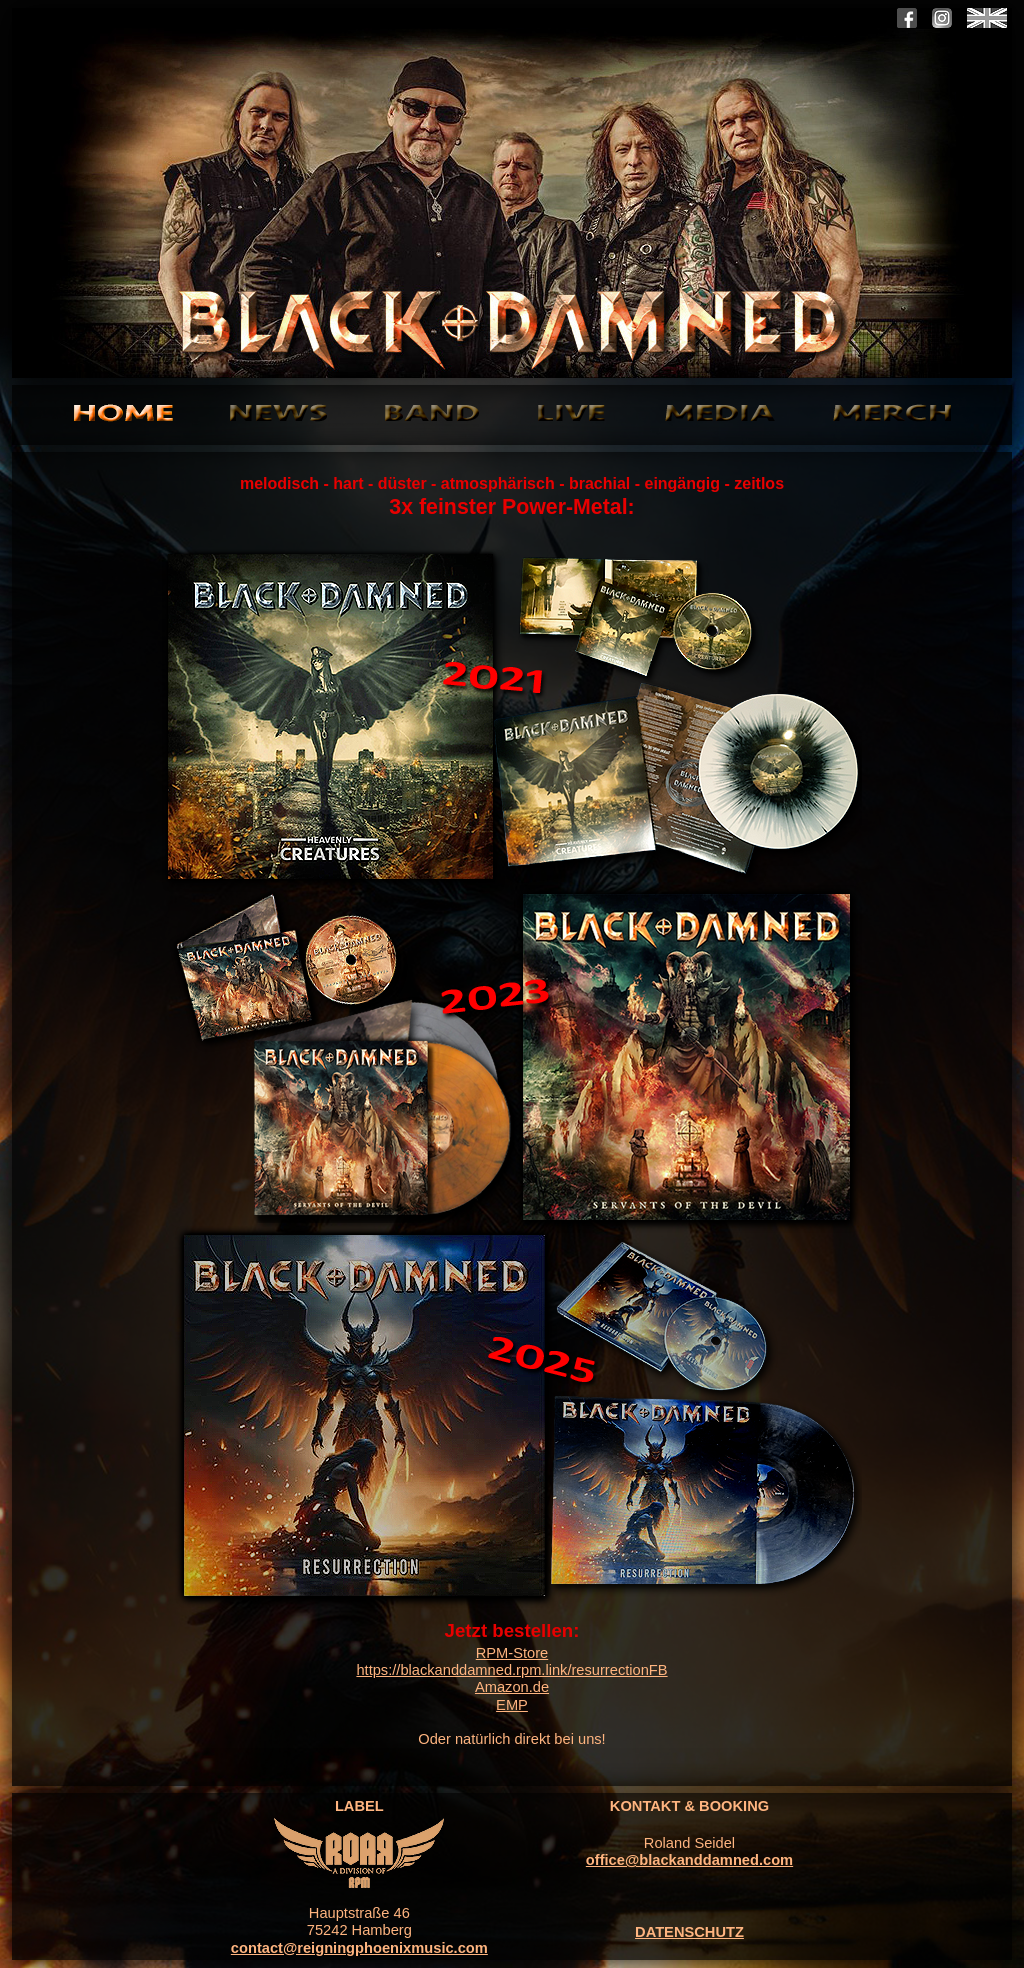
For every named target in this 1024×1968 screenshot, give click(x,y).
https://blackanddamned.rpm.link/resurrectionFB (511, 1670)
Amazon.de (512, 1687)
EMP (512, 1705)
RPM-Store (512, 1653)
